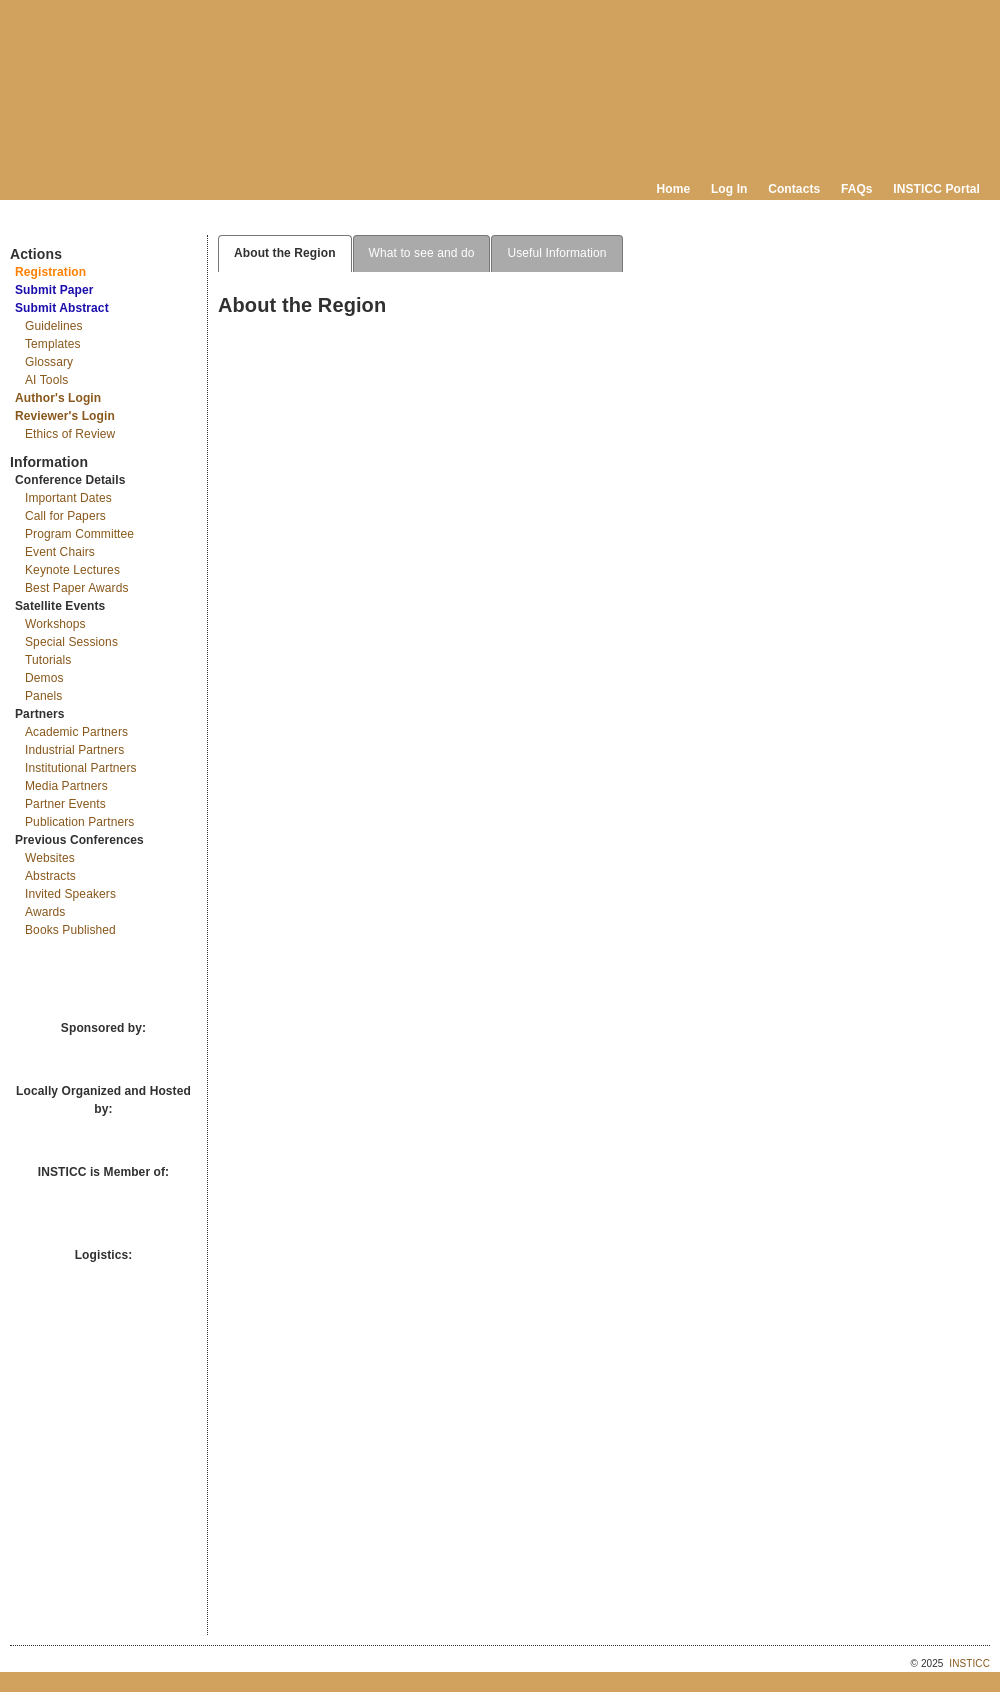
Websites (50, 858)
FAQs (857, 189)
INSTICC (969, 1663)
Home (674, 189)
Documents (31, 227)
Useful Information (556, 253)
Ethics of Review (70, 434)
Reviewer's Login (65, 416)
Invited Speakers (70, 894)
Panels (43, 696)
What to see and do (422, 253)
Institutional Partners (81, 768)
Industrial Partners (74, 750)
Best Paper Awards (77, 588)
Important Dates (68, 498)
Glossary (49, 362)
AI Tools (46, 380)
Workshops (55, 624)
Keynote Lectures (72, 570)
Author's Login (58, 398)
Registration (50, 272)
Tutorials (48, 660)
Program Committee (79, 534)
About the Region (285, 253)
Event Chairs (60, 552)
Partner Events (65, 804)
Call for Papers (65, 516)
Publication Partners (79, 822)
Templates (53, 344)
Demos (44, 678)
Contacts (794, 189)
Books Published (70, 930)
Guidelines (54, 326)
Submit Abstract (62, 308)
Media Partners (66, 786)
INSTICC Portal (936, 189)
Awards (45, 912)
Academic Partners (76, 732)
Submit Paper (54, 290)
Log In (729, 189)
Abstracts (50, 876)
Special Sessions (71, 642)
